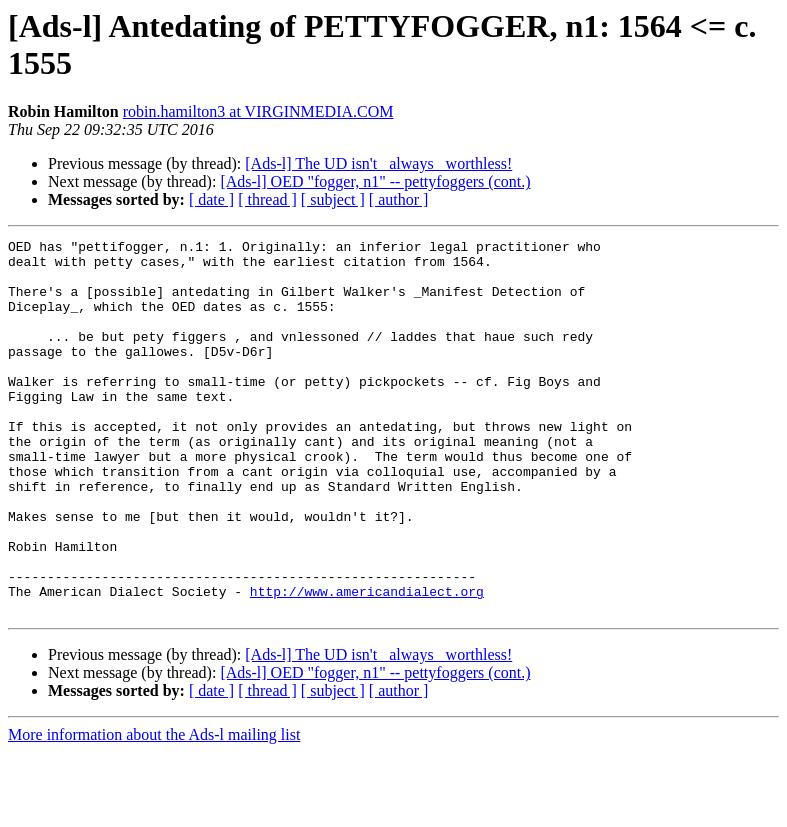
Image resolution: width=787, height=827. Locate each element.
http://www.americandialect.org (367, 663)
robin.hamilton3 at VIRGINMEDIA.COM (258, 111)
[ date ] (211, 199)
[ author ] (399, 199)
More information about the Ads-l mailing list (154, 809)
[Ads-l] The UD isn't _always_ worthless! (378, 163)
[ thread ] (267, 199)
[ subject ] (333, 199)
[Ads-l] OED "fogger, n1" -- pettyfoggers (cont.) (375, 181)
